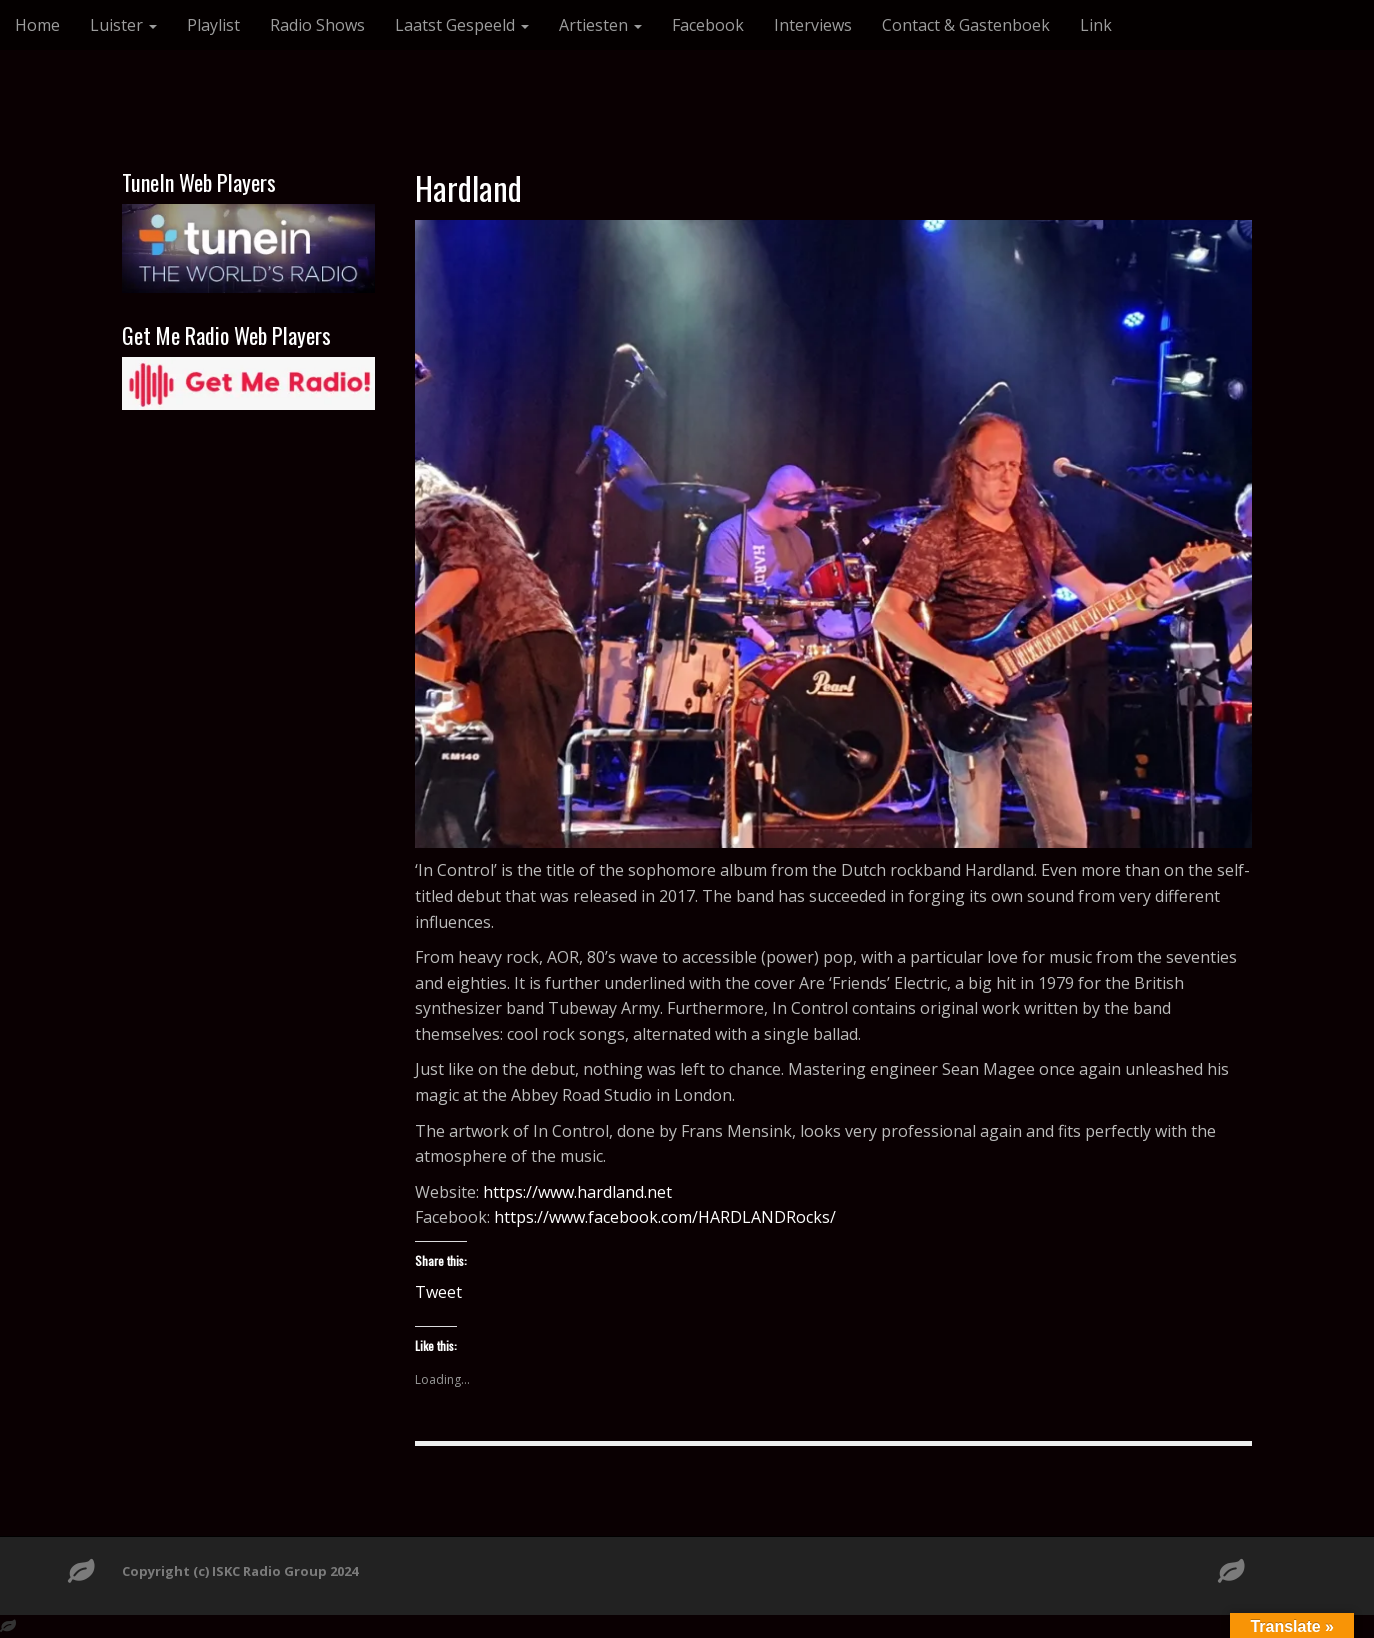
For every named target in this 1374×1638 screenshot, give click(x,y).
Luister (123, 25)
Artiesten (600, 25)
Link (1096, 25)
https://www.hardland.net (577, 1192)
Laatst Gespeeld (462, 25)
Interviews (813, 25)
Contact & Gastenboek (966, 25)
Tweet (438, 1289)
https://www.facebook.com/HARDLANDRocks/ (665, 1217)
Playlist (213, 25)
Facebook (708, 25)
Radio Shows (317, 25)
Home (37, 25)
